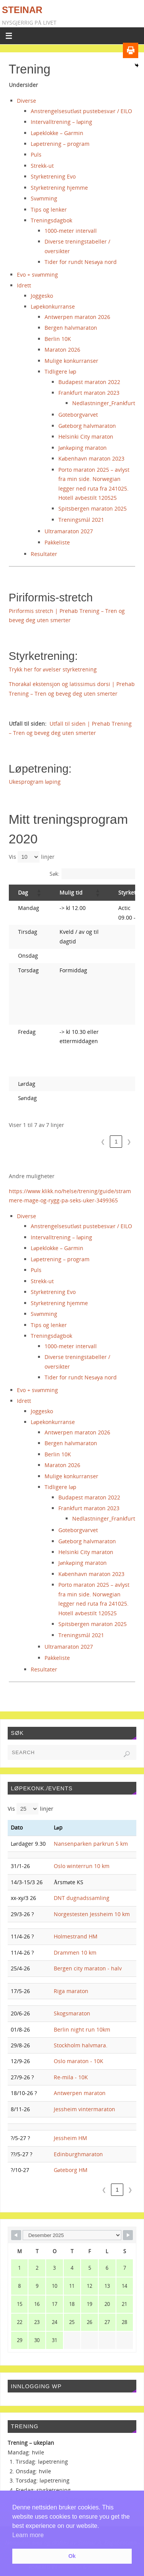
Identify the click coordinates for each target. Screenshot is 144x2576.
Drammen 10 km (75, 1952)
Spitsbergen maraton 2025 (92, 508)
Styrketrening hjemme (59, 187)
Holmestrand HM (76, 1936)
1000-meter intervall (71, 230)
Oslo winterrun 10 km (81, 1866)
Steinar (22, 10)
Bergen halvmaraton (71, 327)
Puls (36, 154)
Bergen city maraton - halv (88, 1968)
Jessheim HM (70, 2138)
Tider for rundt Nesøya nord (81, 261)
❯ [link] (129, 1142)
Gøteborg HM (71, 2170)
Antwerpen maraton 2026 (77, 317)
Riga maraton (71, 1991)
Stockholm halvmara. (81, 2045)
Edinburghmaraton (78, 2154)
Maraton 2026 (62, 349)
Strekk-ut (42, 165)
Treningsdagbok (51, 220)
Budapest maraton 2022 (89, 382)
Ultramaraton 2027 (69, 531)
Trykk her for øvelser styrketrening (53, 669)
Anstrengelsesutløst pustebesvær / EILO (81, 111)
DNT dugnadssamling (81, 1898)
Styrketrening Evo (53, 176)
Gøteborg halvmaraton (87, 425)
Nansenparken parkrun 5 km (91, 1843)
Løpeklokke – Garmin (57, 133)
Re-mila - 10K (71, 2077)
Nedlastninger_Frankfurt (103, 403)
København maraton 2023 (91, 458)
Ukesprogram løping (35, 781)
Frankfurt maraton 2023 (88, 392)
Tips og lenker (49, 209)
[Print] (130, 50)
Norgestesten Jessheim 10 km (92, 1914)
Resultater (44, 554)
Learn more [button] (28, 2535)
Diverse (26, 100)
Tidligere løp (60, 371)
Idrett (24, 285)
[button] (38, 892)
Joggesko (42, 295)
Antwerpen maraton (80, 2093)
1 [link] (116, 1142)
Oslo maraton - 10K (78, 2061)
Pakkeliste (57, 542)
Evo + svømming (37, 274)
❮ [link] (103, 1142)
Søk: (55, 873)
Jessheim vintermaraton (84, 2109)
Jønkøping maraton (82, 447)
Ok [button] (72, 2556)
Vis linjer (32, 857)
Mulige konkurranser (71, 360)
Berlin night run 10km (82, 2029)
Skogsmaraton (72, 2013)
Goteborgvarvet (78, 414)
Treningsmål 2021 (81, 519)
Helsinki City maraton (85, 436)
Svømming (44, 198)
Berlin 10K (58, 338)
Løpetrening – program (60, 143)
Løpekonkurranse (53, 306)
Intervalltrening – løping (61, 121)
